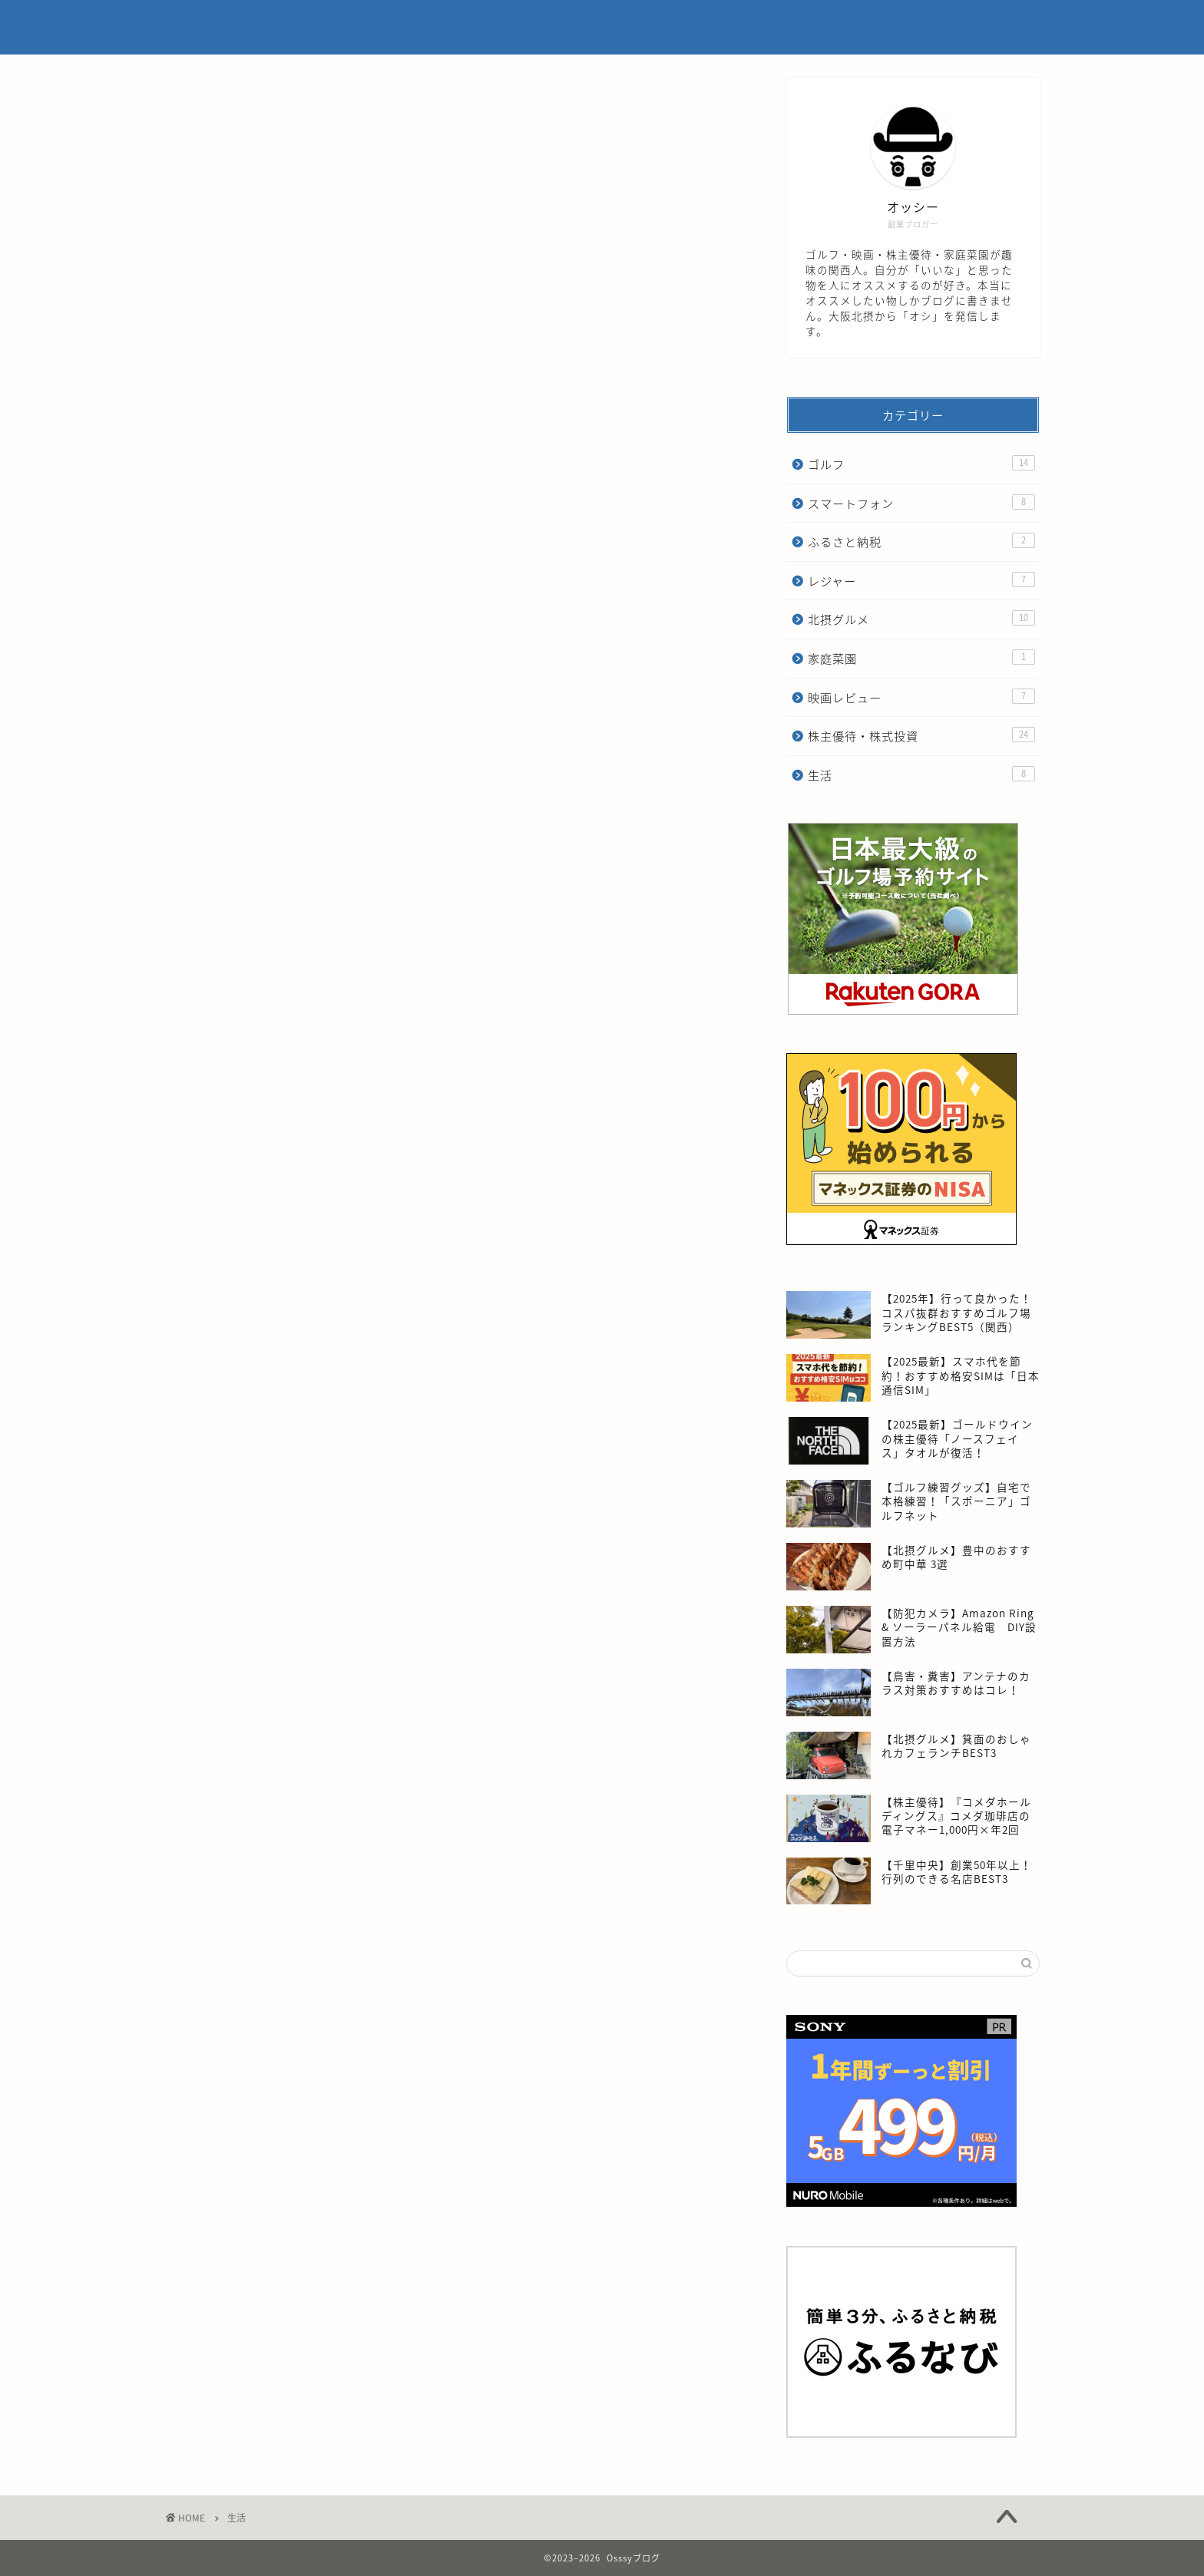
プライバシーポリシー (845, 24)
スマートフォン (921, 503)
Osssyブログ (211, 28)
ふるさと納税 (921, 541)
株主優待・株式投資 (921, 736)
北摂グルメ (921, 619)
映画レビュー (921, 697)
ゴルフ (921, 464)
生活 (921, 775)
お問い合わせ (964, 24)
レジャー (921, 581)
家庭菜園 (921, 658)
